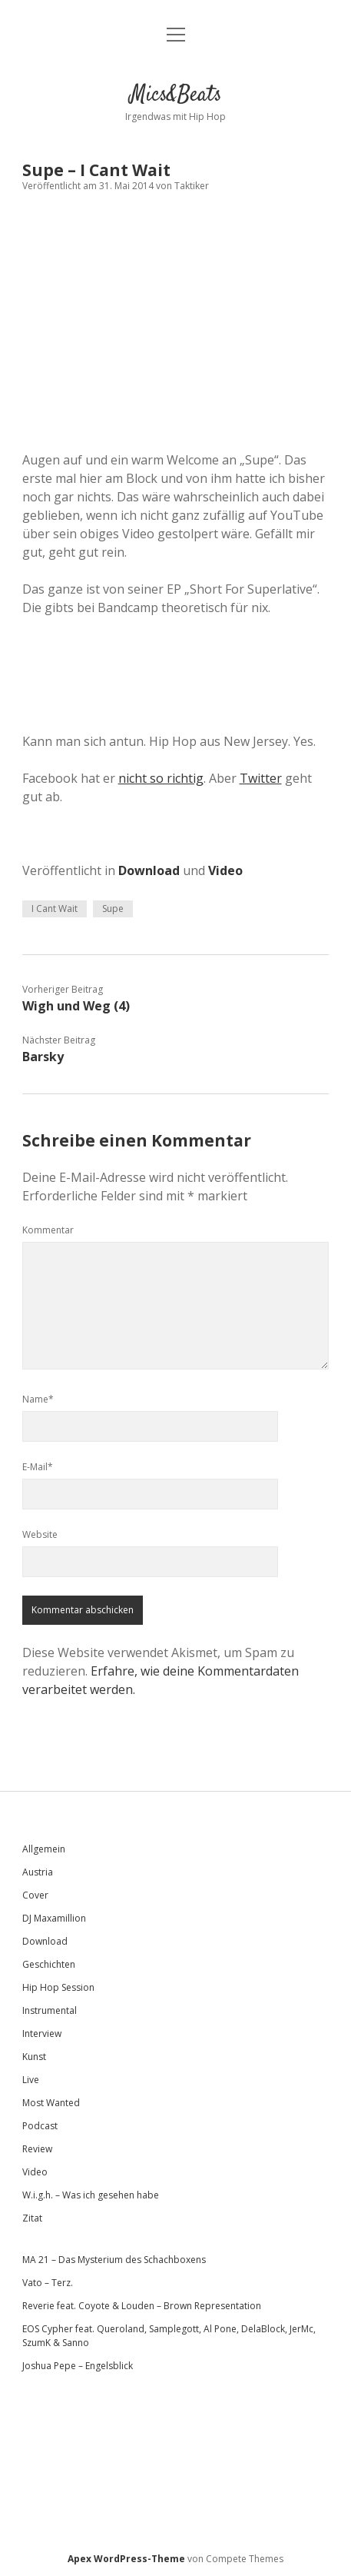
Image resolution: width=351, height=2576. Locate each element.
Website (40, 1534)
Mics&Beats (176, 95)
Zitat (32, 2218)
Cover (35, 1895)
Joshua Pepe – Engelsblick (77, 2365)
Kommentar (48, 1229)
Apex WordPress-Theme (126, 2558)
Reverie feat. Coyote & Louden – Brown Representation (141, 2305)
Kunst (34, 2056)
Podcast (40, 2125)
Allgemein (43, 1848)
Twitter (261, 778)
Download (149, 870)
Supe (113, 908)
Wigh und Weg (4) (76, 1005)
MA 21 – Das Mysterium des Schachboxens (114, 2259)
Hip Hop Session (58, 1987)
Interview (41, 2033)
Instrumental (49, 2010)
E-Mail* (37, 1466)
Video (225, 870)
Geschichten (48, 1964)
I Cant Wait (54, 908)
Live (30, 2079)
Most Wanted (51, 2102)
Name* (38, 1399)
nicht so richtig (161, 778)
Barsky (43, 1056)
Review (37, 2148)
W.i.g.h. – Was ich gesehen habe (90, 2195)
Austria (37, 1872)
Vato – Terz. (47, 2282)
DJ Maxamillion (54, 1918)
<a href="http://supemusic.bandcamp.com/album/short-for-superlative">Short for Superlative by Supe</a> (175, 663)
